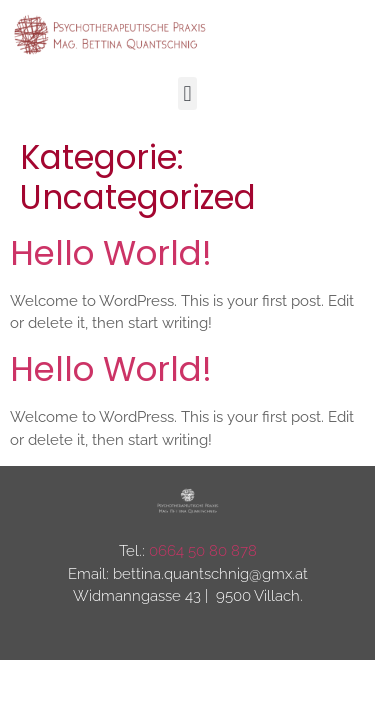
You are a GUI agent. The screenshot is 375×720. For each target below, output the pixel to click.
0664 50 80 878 (203, 551)
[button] (187, 93)
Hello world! (111, 253)
